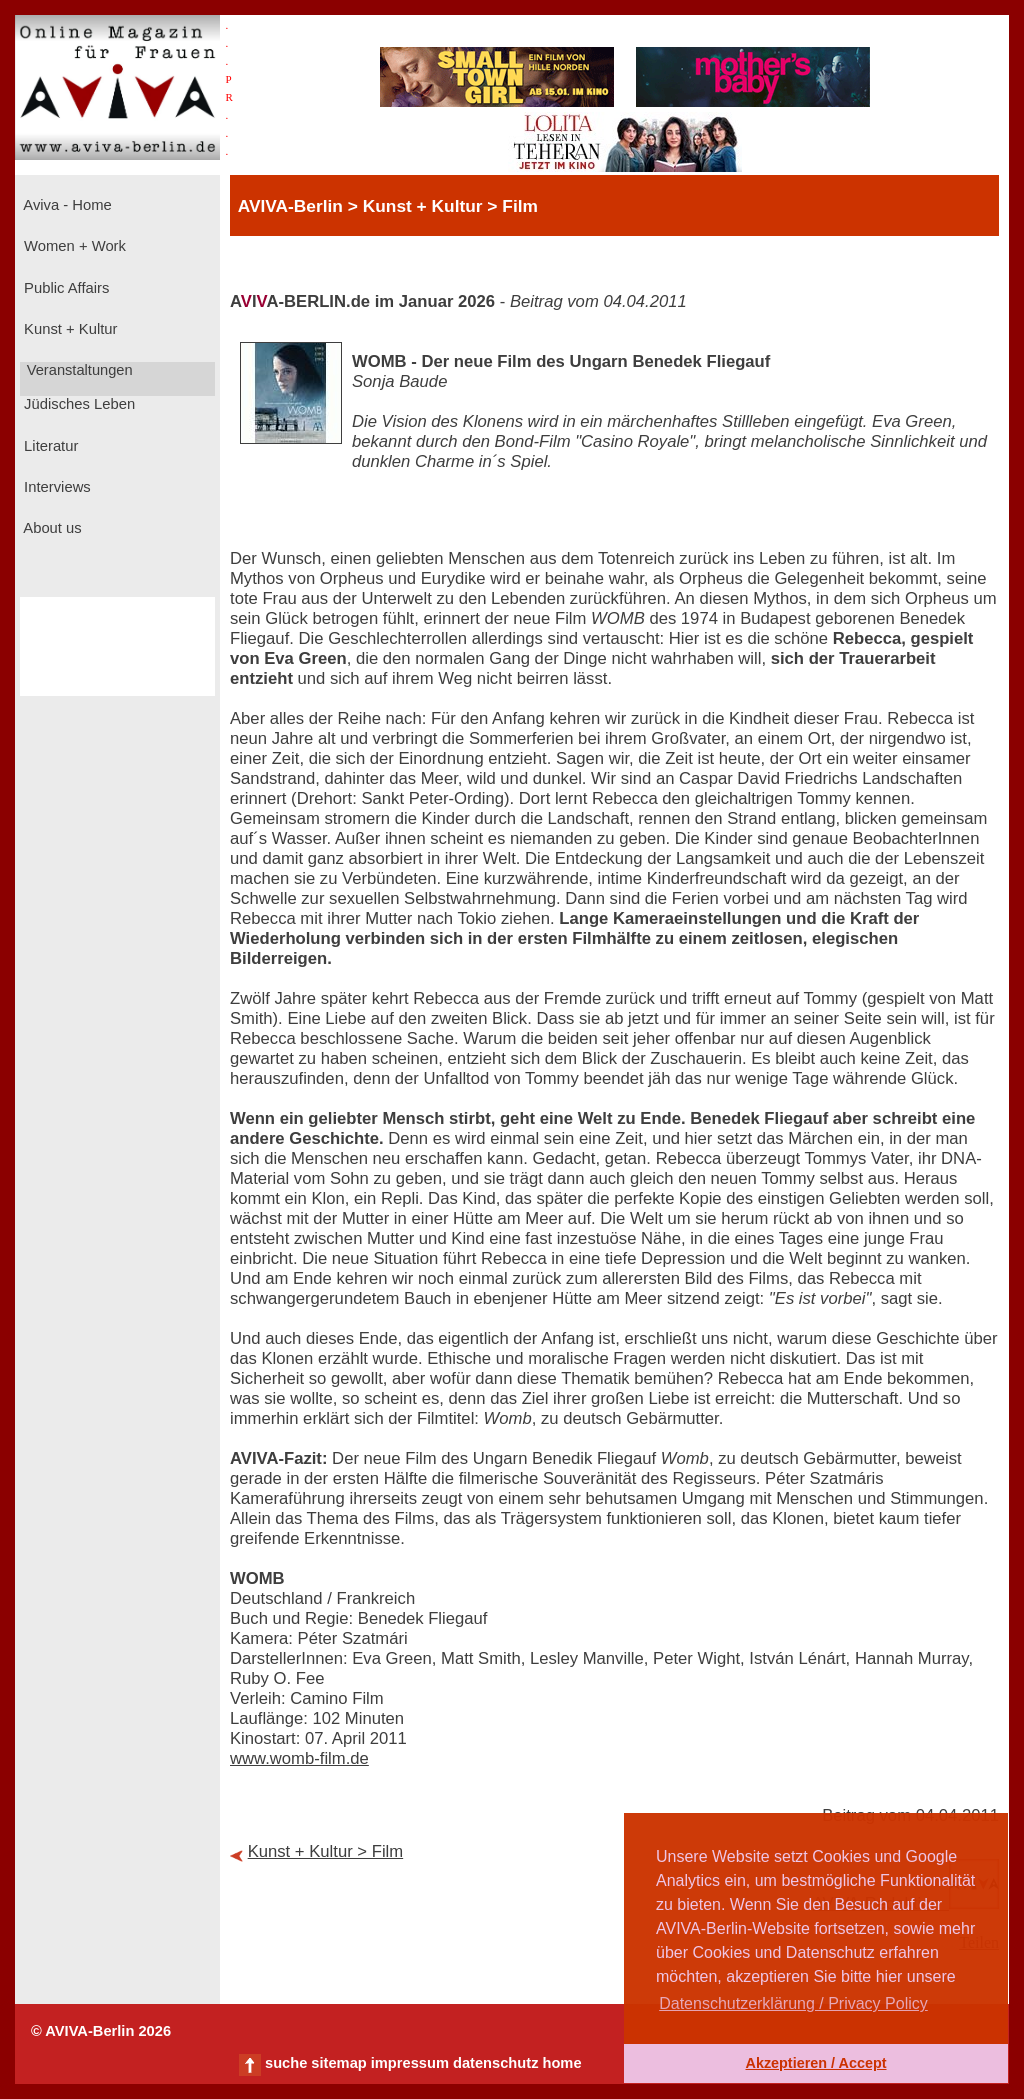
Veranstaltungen (78, 370)
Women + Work (73, 246)
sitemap (338, 2063)
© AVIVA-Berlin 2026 (101, 2031)
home (561, 2063)
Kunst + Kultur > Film (326, 1851)
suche (286, 2063)
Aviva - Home (66, 205)
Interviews (55, 487)
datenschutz (496, 2063)
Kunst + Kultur (68, 329)
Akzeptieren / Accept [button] (815, 2063)
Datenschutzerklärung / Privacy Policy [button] (793, 2003)
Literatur (49, 446)
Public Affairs (64, 288)
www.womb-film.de (299, 1758)
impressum (410, 2063)
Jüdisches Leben (77, 404)
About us (51, 528)
